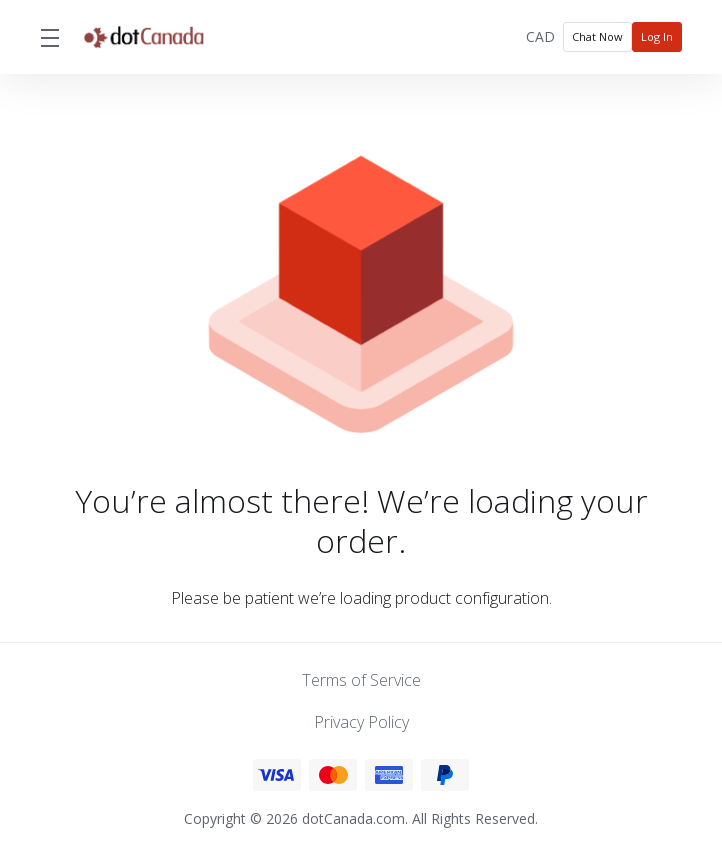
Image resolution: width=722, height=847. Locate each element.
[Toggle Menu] (48, 37)
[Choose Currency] (540, 37)
